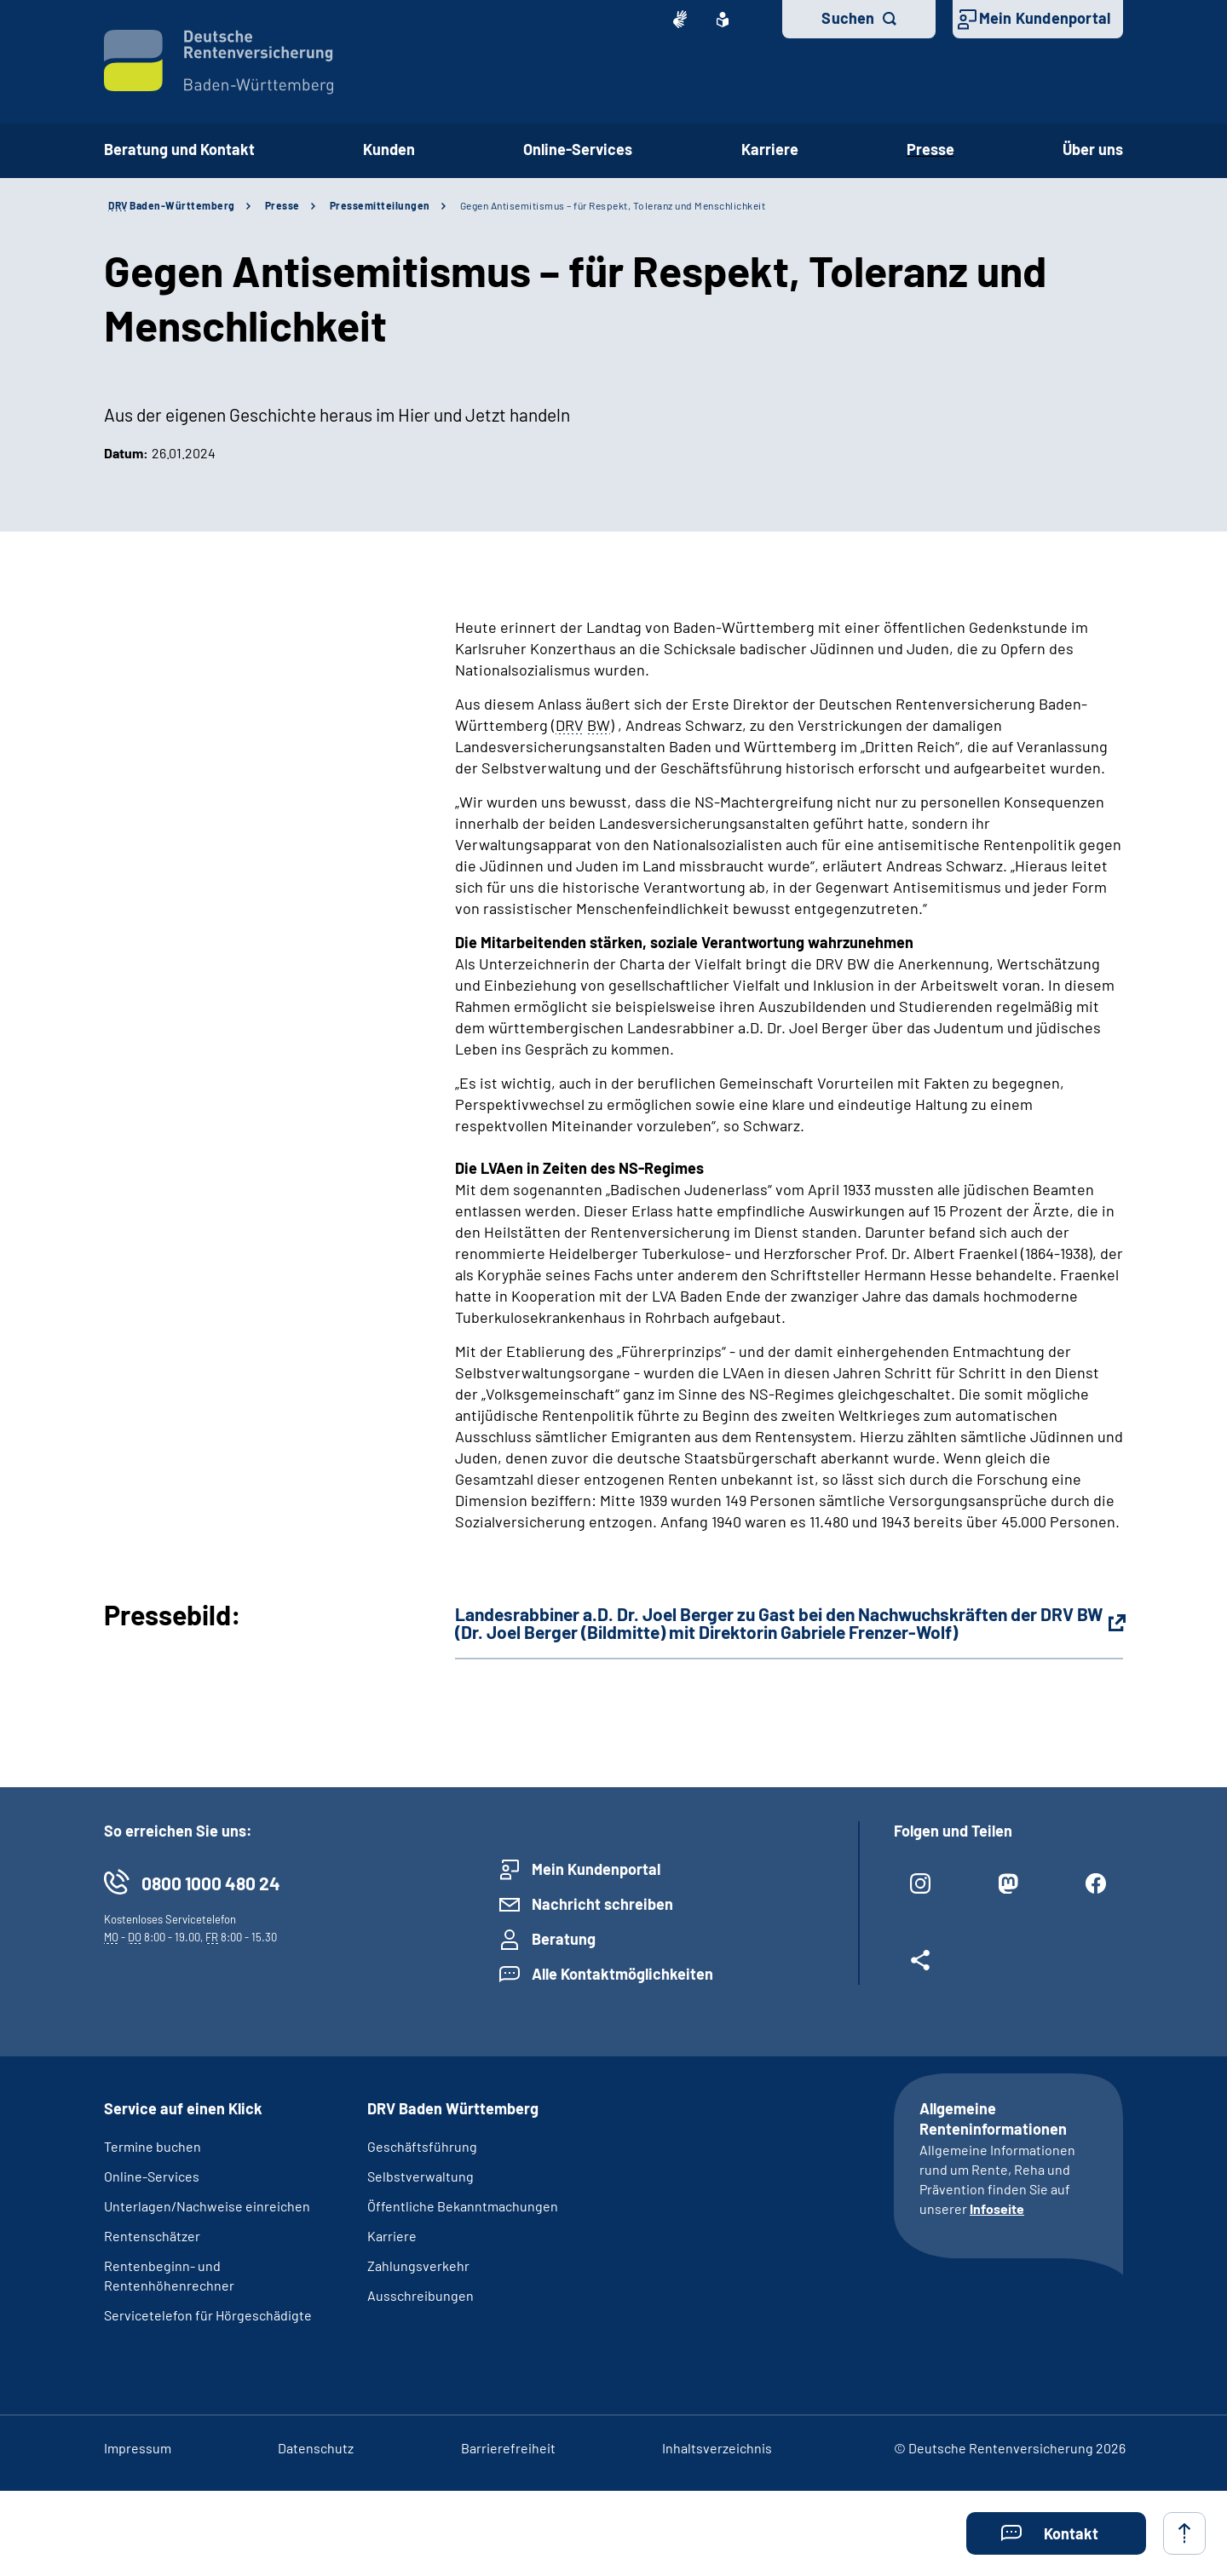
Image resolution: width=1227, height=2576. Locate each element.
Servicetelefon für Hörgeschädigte (208, 2315)
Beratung (564, 1938)
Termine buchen (152, 2146)
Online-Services (577, 149)
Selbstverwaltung (420, 2176)
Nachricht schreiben (602, 1904)
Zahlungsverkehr (418, 2265)
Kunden (389, 149)
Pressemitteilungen (380, 205)
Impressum (137, 2448)
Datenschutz (316, 2448)
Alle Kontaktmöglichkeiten (622, 1973)
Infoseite (997, 2208)
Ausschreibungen (420, 2295)
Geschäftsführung (422, 2146)
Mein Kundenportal (1044, 18)
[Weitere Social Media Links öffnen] (921, 1966)
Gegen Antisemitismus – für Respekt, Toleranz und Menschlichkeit (613, 205)
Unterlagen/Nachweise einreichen (207, 2206)
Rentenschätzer (152, 2236)
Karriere (769, 149)
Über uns (1093, 149)
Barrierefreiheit (508, 2448)
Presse (930, 149)
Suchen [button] (847, 18)
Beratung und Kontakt (179, 149)
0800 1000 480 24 (210, 1883)
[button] (1056, 2533)
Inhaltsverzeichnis (717, 2448)
